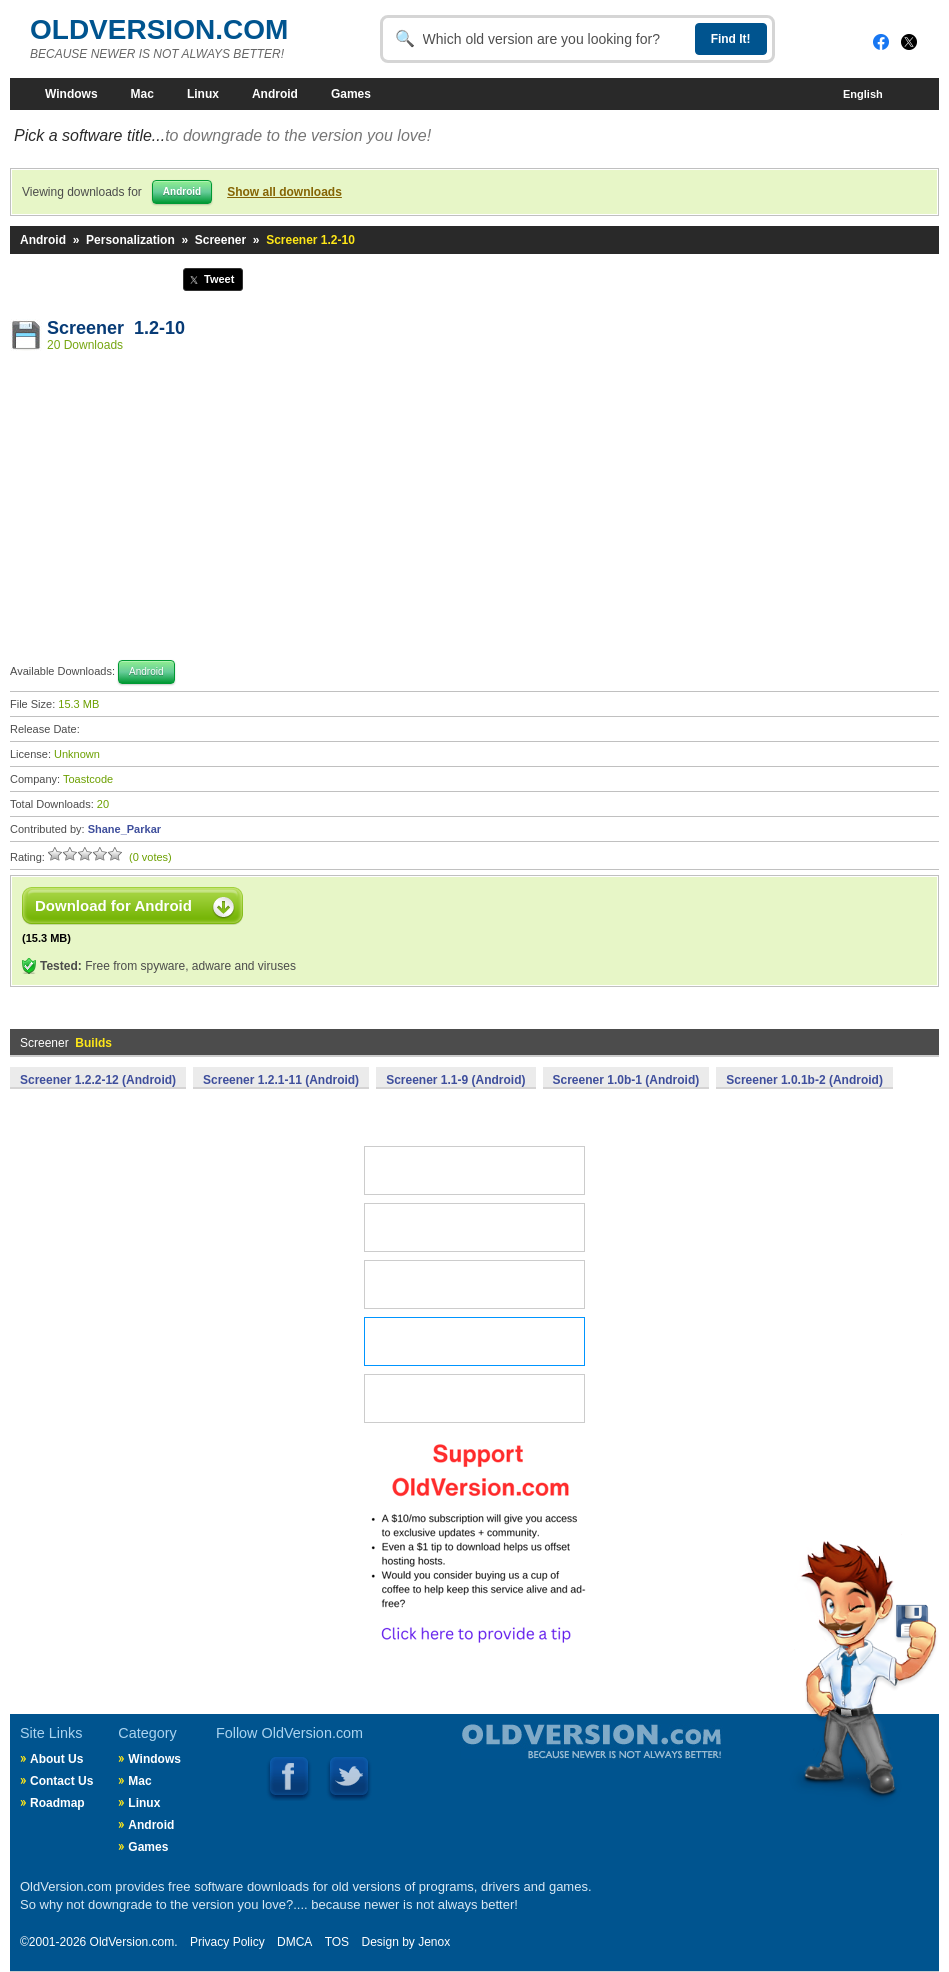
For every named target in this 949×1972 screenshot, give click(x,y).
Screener (220, 240)
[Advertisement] (475, 509)
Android (275, 94)
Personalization (130, 240)
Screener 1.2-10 (116, 328)
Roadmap (57, 1803)
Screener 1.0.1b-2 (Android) (804, 1080)
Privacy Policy (227, 1942)
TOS (337, 1942)
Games (351, 94)
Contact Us (61, 1781)
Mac (142, 94)
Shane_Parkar (124, 829)
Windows (71, 94)
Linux (203, 94)
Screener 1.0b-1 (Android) (626, 1080)
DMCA (294, 1942)
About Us (56, 1759)
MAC (474, 1227)
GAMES (474, 1398)
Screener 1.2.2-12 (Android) (98, 1080)
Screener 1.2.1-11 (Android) (281, 1080)
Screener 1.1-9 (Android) (455, 1080)
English (874, 94)
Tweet (219, 279)
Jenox (434, 1942)
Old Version (539, 1758)
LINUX (474, 1284)
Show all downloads (284, 192)
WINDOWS (474, 1170)
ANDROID (474, 1341)
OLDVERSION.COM (159, 29)
